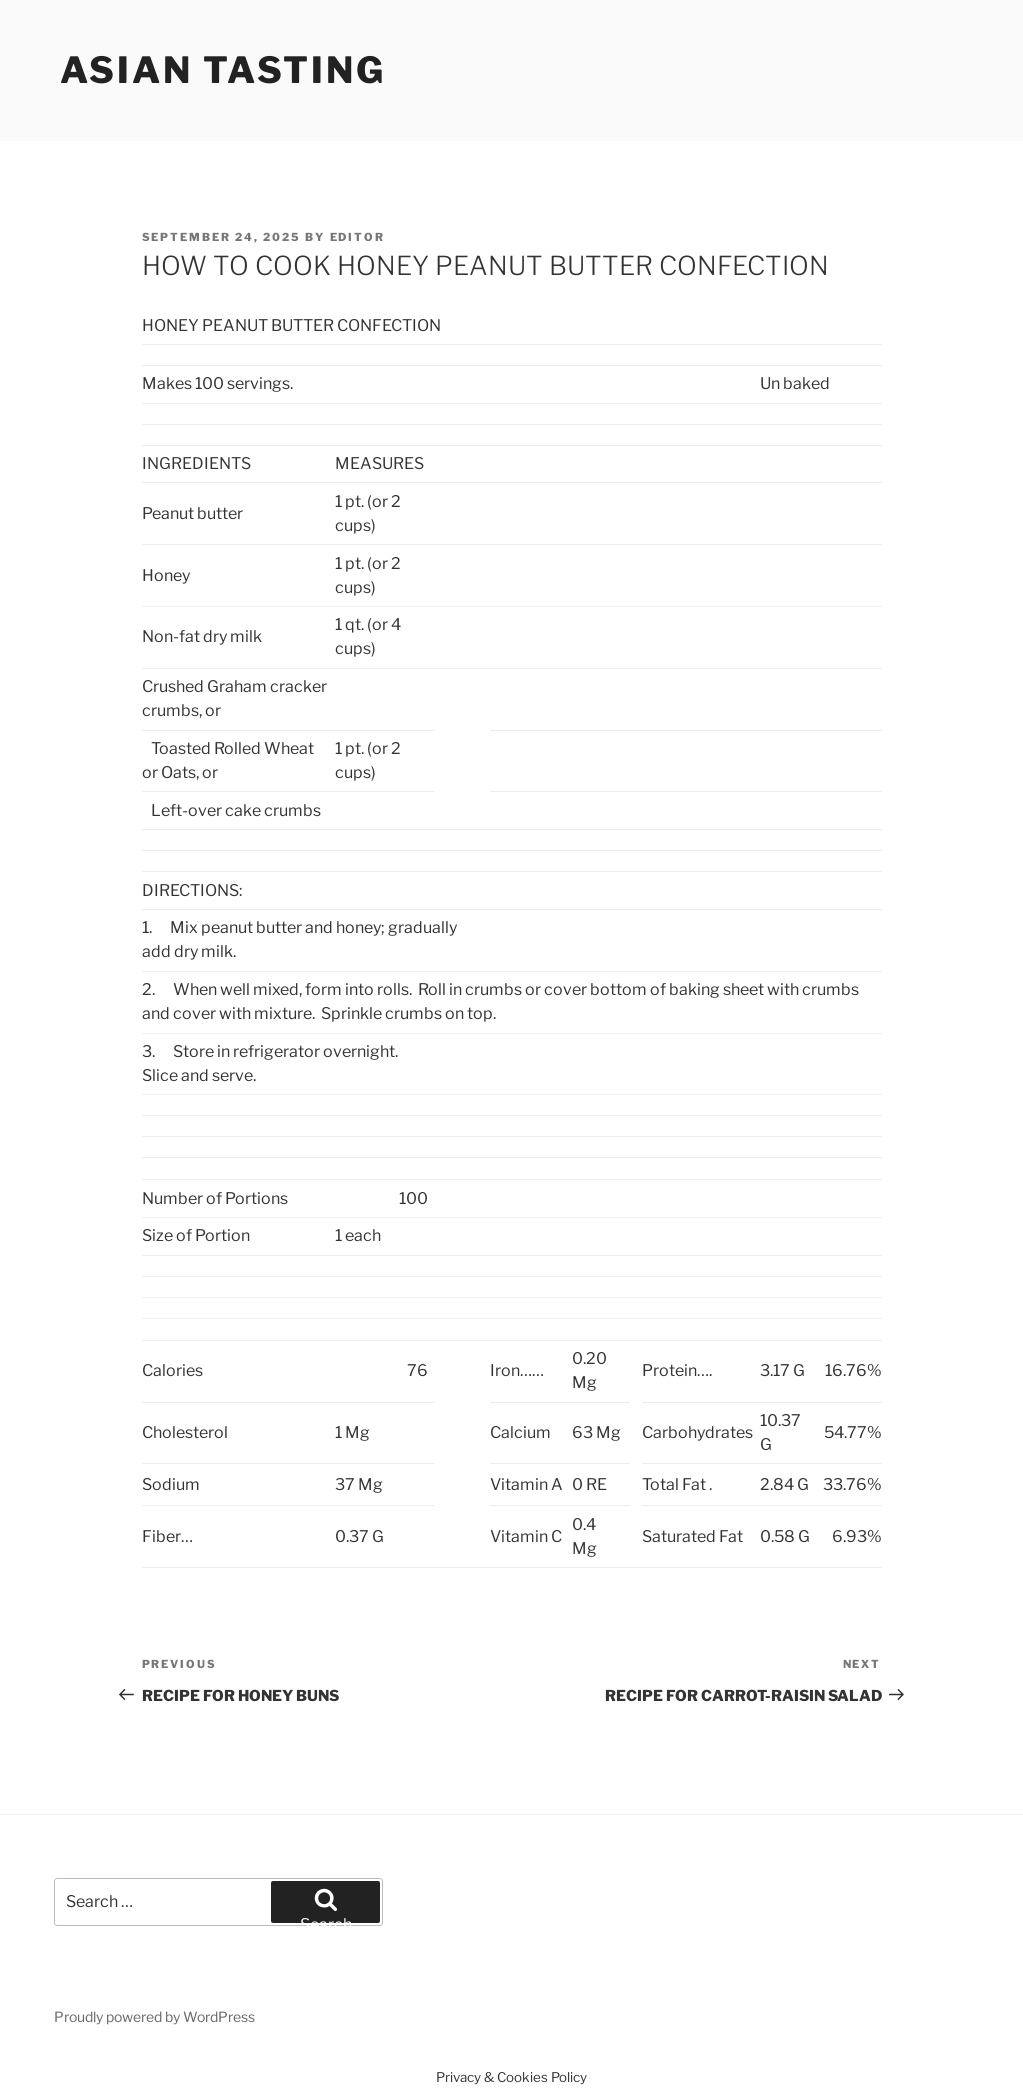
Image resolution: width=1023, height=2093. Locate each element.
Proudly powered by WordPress (154, 2016)
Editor (358, 237)
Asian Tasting (223, 70)
